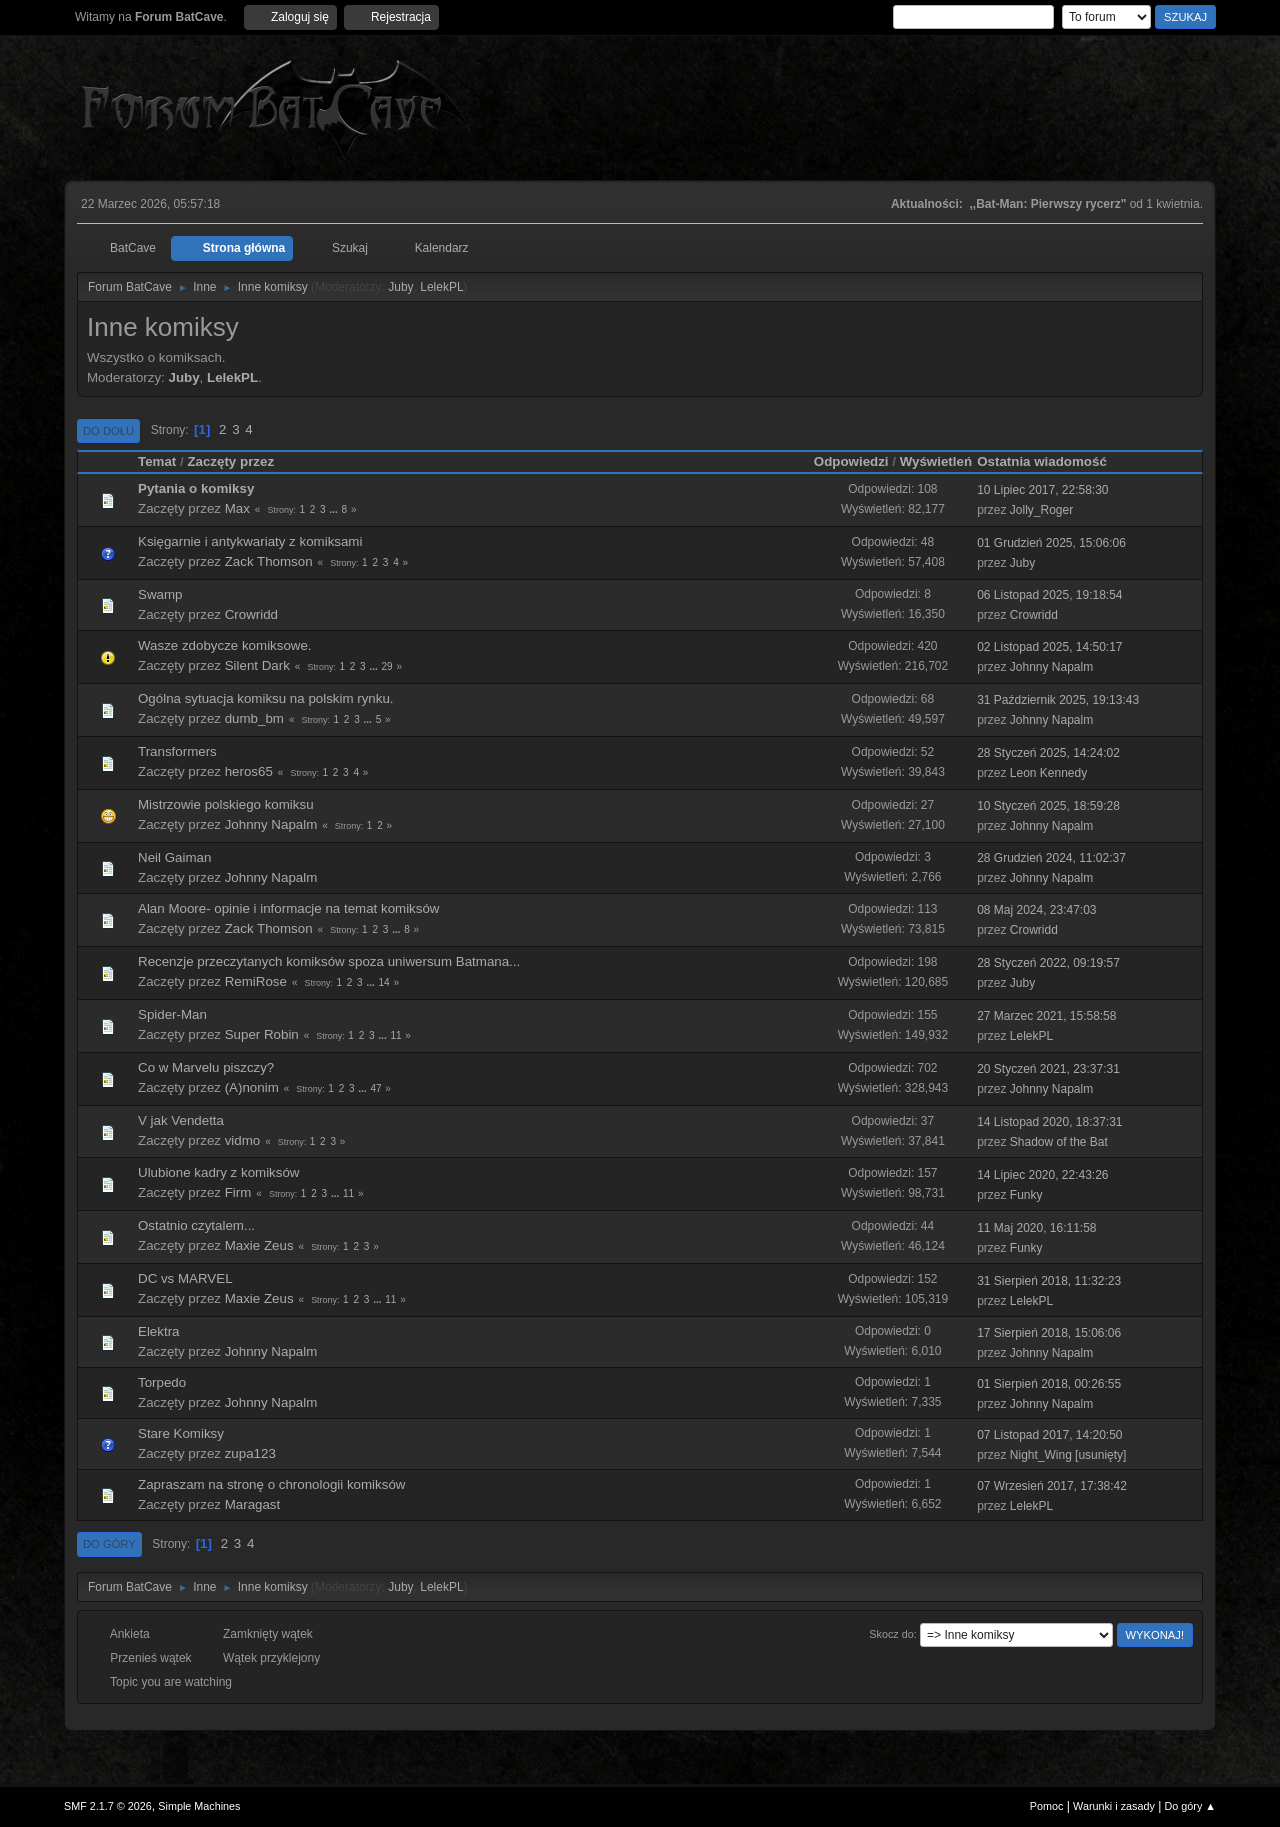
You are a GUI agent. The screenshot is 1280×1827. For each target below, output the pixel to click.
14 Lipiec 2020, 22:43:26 (1042, 1175)
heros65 (249, 771)
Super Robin (262, 1034)
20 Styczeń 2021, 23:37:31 (1048, 1069)
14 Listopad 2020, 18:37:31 (1049, 1122)
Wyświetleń (936, 461)
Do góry (109, 1544)
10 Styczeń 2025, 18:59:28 (1048, 806)
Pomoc (1047, 1806)
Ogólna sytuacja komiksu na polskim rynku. (266, 698)
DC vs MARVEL (185, 1278)
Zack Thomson (269, 561)
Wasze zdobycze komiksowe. (225, 645)
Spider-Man (172, 1014)
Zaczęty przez (230, 461)
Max (237, 508)
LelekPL (441, 287)
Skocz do (891, 1634)
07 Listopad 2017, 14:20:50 (1049, 1435)
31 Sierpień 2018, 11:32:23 (1049, 1281)
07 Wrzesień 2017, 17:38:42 (1052, 1486)
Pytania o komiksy (196, 488)
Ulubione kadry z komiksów (218, 1172)
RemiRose (256, 981)
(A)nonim (252, 1087)
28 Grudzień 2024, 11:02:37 (1051, 858)
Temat (157, 461)
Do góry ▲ (1190, 1806)
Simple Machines (199, 1806)
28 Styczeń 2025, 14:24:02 (1048, 753)
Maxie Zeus (259, 1245)
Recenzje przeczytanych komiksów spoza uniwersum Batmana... (329, 961)
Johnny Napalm (1051, 667)
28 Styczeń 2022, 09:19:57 (1048, 963)
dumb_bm (254, 718)
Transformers (177, 751)
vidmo (243, 1140)
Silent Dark (257, 665)
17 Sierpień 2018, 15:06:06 (1049, 1333)
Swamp (160, 594)
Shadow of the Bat (1059, 1142)
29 (387, 666)
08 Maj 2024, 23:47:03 (1036, 910)
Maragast (253, 1504)
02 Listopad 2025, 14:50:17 (1049, 647)
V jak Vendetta (181, 1120)
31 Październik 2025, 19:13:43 (1058, 700)
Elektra (158, 1331)
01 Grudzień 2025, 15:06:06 (1051, 543)
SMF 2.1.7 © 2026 (108, 1806)
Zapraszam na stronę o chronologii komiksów (271, 1484)
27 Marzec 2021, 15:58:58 (1046, 1016)
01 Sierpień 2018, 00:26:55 (1049, 1384)
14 (384, 982)
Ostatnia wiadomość (1051, 461)
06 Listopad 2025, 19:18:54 (1049, 595)
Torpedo (162, 1382)
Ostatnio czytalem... (196, 1225)
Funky (1026, 1195)
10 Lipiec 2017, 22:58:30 (1042, 490)
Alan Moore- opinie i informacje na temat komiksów (289, 908)
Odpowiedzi (851, 461)
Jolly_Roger (1041, 510)
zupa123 (250, 1453)
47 (375, 1088)
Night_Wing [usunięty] (1068, 1455)
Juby (400, 287)
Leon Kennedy (1048, 773)
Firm (238, 1192)
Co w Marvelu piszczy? (206, 1067)
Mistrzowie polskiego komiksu (226, 804)
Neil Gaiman (174, 857)
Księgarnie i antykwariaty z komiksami (250, 541)
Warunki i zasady (1114, 1806)
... (334, 509)
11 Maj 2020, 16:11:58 (1036, 1228)
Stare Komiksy (181, 1433)
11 (395, 1035)
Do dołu (108, 431)
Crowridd (251, 614)
